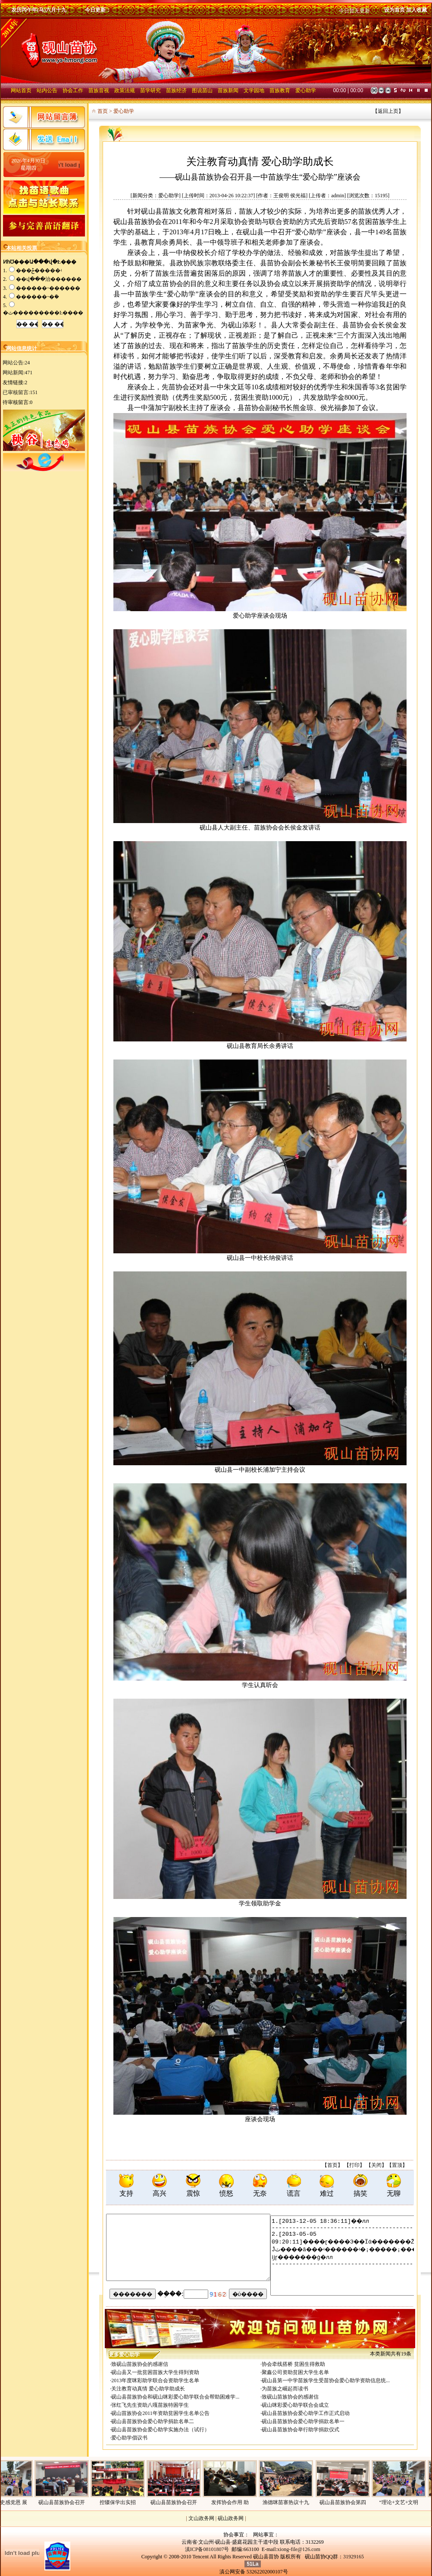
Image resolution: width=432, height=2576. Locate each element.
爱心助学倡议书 (129, 2438)
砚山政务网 (231, 2518)
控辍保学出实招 (131, 2502)
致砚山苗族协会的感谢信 (139, 2364)
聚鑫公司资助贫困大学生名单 (295, 2372)
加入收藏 (416, 10)
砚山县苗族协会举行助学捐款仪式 (300, 2430)
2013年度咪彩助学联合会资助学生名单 (155, 2380)
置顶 (397, 2165)
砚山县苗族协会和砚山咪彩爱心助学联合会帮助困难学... (175, 2397)
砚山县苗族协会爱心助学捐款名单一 (303, 2421)
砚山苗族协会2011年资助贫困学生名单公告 (160, 2413)
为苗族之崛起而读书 (285, 2389)
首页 (332, 2165)
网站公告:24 (16, 363)
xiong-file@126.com (298, 2549)
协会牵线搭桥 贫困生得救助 (293, 2364)
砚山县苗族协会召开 (74, 2502)
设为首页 (394, 10)
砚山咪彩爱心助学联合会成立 (295, 2405)
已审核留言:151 (20, 392)
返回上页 (388, 111)
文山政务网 (201, 2518)
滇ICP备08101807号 (207, 2549)
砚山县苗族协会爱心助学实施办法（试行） (160, 2430)
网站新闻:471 (17, 373)
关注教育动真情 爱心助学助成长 (148, 2389)
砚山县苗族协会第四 (355, 2502)
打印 (354, 2165)
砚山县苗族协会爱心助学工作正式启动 (306, 2413)
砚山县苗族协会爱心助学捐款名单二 (152, 2421)
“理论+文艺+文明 (412, 2502)
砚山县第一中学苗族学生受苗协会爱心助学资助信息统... (326, 2380)
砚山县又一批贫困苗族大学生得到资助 (155, 2372)
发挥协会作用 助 (243, 2502)
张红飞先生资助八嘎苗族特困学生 (150, 2405)
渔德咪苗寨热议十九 (298, 2502)
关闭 (376, 2165)
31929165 (353, 2557)
